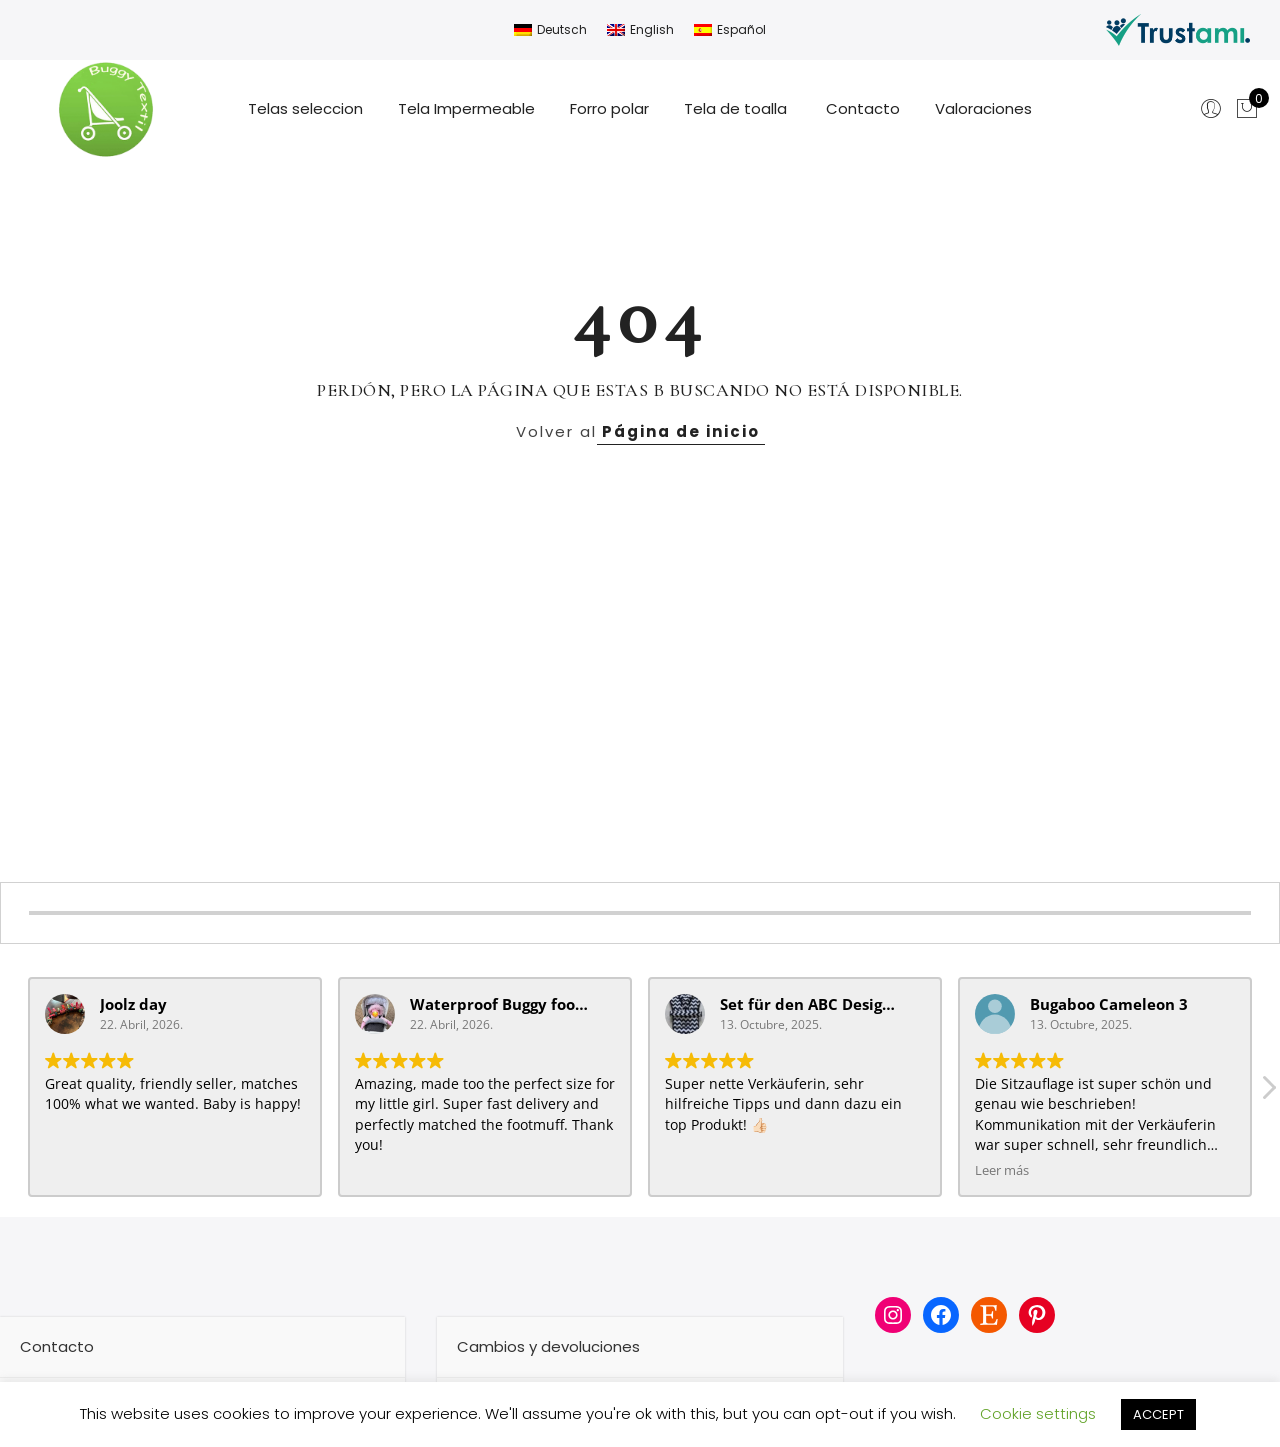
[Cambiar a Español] (730, 30)
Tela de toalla (737, 108)
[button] (1268, 1093)
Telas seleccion (305, 108)
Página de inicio (681, 431)
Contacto (863, 108)
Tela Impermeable (466, 108)
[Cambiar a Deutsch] (550, 30)
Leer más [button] (1002, 1170)
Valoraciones (983, 108)
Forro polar (609, 108)
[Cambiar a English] (640, 30)
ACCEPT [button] (1158, 1414)
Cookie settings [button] (1038, 1413)
